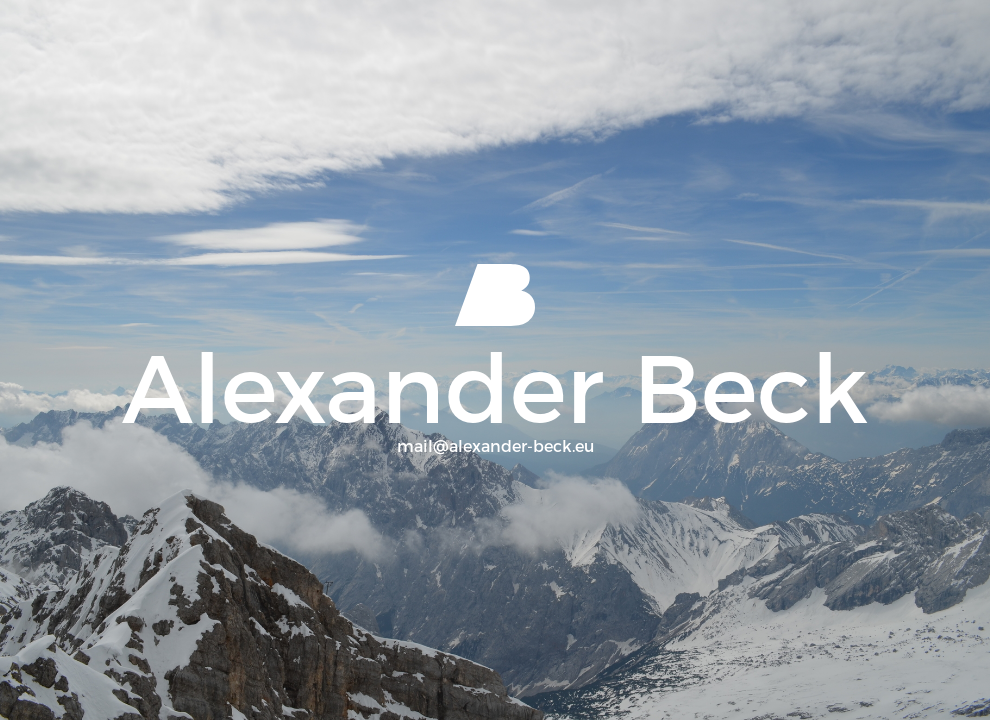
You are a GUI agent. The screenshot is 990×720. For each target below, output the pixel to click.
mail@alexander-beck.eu (495, 446)
